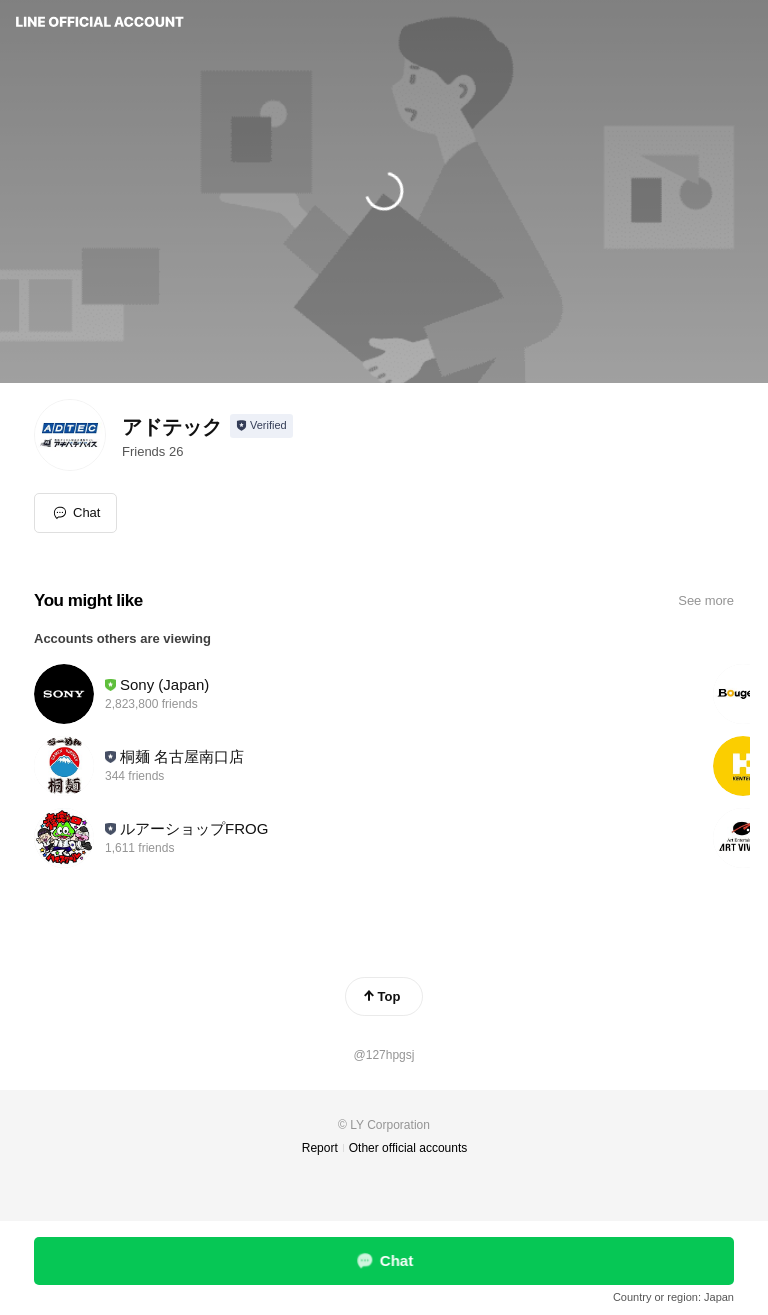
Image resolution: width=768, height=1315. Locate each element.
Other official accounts (408, 1148)
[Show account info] (261, 426)
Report (320, 1148)
